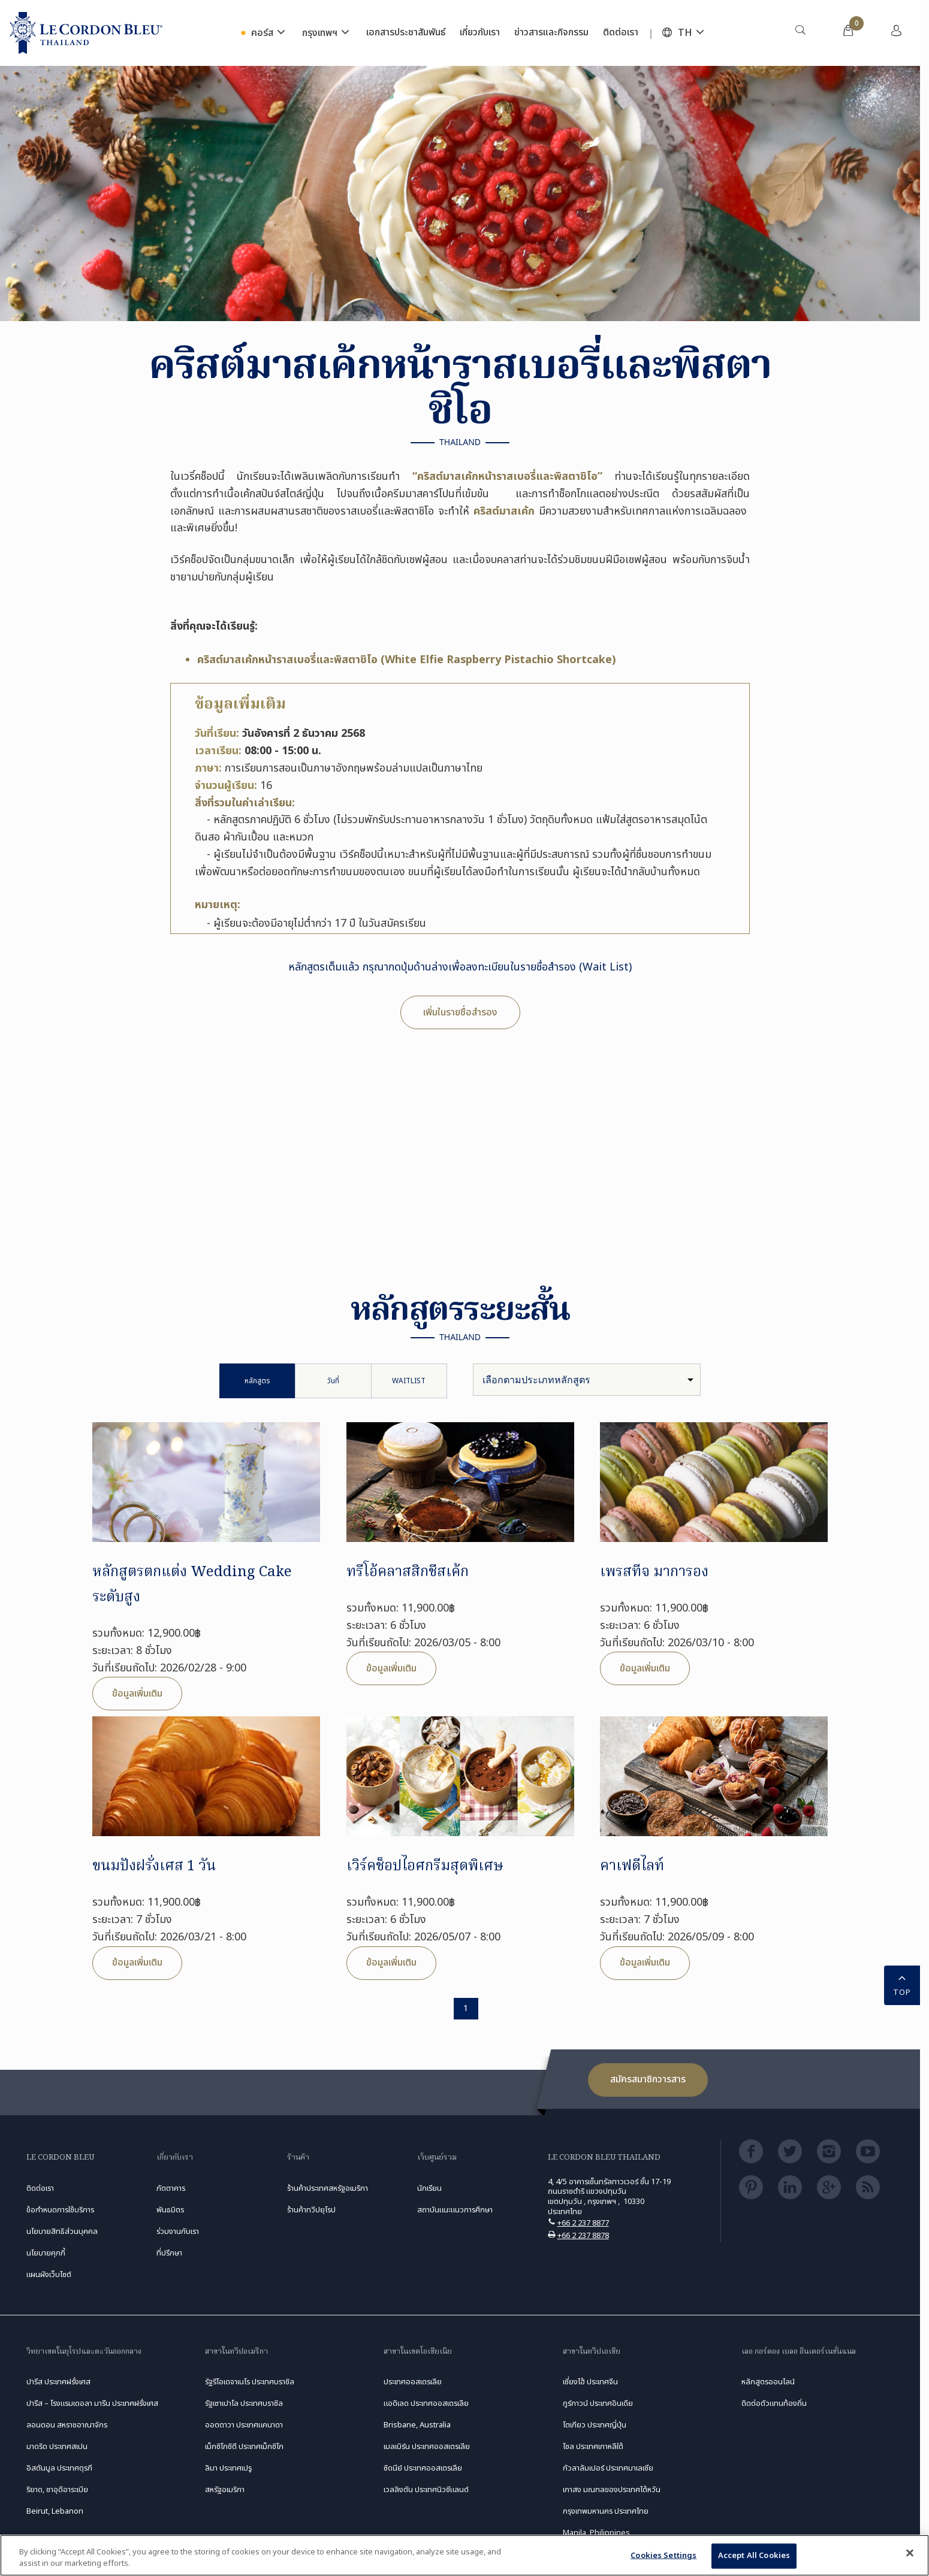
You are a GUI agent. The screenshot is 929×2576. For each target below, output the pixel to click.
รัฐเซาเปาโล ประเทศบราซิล (244, 2403)
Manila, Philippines (596, 2533)
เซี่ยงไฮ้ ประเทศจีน (590, 2382)
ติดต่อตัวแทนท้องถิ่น (774, 2403)
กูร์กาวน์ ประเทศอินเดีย (598, 2403)
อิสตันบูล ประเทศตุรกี (59, 2468)
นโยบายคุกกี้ (45, 2253)
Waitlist (409, 1380)
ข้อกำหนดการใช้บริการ (60, 2210)
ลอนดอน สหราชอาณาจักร (66, 2425)
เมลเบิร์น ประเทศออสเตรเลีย (427, 2447)
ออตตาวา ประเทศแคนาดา (244, 2425)
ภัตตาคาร (170, 2188)
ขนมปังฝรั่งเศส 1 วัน (154, 1866)
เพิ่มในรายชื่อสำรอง (460, 1012)
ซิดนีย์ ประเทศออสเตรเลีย (423, 2468)
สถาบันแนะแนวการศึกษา (455, 2210)
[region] (464, 2555)
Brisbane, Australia (417, 2425)
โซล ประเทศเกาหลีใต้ (593, 2447)
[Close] (910, 2553)
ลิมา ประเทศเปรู (228, 2468)
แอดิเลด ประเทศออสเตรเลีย (426, 2403)
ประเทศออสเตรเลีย (413, 2382)
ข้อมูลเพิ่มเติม (137, 1693)
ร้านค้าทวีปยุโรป (311, 2210)
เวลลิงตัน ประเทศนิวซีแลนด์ (426, 2490)
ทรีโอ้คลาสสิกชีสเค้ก (407, 1572)
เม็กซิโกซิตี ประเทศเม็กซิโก (244, 2447)
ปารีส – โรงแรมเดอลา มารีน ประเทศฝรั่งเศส (92, 2403)
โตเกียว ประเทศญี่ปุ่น (594, 2425)
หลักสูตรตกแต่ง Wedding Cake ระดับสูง (192, 1585)
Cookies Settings (663, 2556)
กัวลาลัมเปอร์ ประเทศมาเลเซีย (608, 2468)
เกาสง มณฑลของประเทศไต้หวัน (611, 2490)
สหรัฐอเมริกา (225, 2490)
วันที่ (333, 1380)
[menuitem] (800, 33)
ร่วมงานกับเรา (177, 2232)
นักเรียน (429, 2188)
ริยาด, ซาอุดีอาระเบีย (57, 2490)
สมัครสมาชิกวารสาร (648, 2079)
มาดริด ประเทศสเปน (57, 2447)
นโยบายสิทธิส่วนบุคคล (62, 2232)
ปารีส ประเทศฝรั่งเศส (58, 2382)
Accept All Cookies (754, 2556)
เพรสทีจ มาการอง (654, 1572)
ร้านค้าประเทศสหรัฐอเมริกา (327, 2188)
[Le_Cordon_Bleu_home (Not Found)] (86, 33)
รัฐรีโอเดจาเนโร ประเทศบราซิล (249, 2382)
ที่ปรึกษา (169, 2253)
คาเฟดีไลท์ (632, 1866)
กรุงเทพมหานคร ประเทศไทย (606, 2511)
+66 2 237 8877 (583, 2223)
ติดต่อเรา (40, 2188)
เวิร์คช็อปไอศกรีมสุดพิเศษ (424, 1866)
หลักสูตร (257, 1380)
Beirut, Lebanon (54, 2511)
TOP (902, 1984)
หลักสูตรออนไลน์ (768, 2382)
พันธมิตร (170, 2210)
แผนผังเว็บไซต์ (48, 2275)
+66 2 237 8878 (583, 2236)
